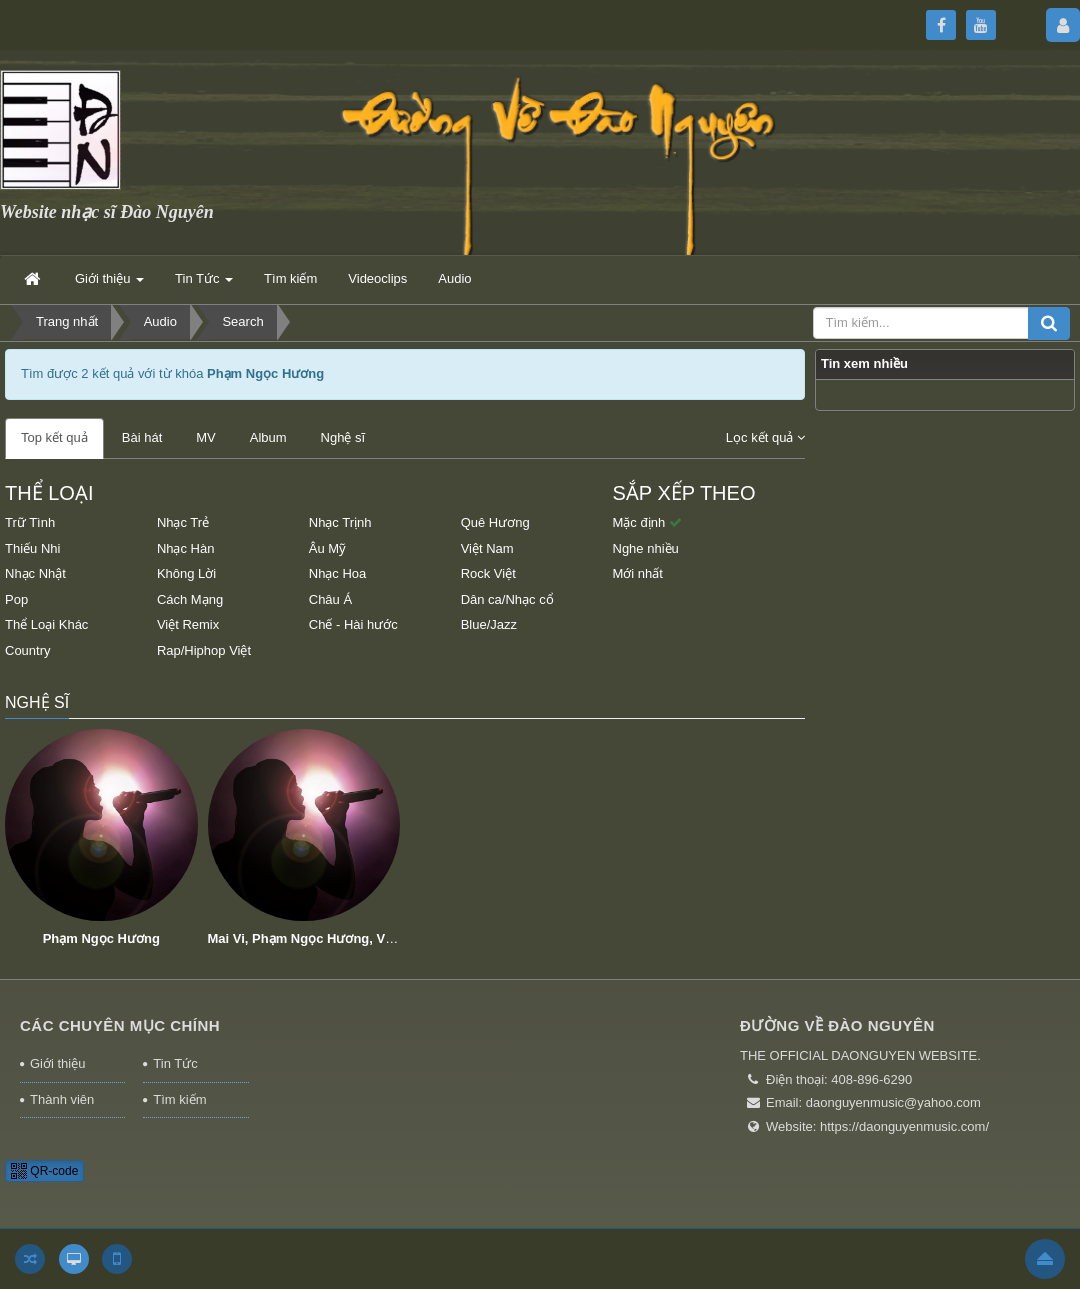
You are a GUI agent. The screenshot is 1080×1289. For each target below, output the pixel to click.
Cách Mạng (190, 599)
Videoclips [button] (377, 278)
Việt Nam (487, 548)
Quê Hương (495, 522)
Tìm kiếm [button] (290, 278)
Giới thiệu (57, 1063)
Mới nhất (638, 573)
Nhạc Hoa (338, 573)
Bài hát (142, 437)
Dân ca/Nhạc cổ (507, 599)
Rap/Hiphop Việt (204, 650)
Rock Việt (488, 573)
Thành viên (62, 1099)
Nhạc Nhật (35, 573)
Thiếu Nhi (32, 548)
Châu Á (330, 599)
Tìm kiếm (179, 1099)
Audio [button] (454, 278)
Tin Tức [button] (204, 284)
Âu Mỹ (327, 548)
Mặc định (647, 522)
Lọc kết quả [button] (765, 437)
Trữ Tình (30, 522)
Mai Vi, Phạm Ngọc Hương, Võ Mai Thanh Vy (344, 938)
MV (206, 437)
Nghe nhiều (646, 548)
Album (268, 437)
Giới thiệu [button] (109, 284)
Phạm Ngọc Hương (101, 938)
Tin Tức (175, 1063)
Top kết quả (54, 437)
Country (28, 650)
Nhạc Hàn (186, 548)
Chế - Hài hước (353, 624)
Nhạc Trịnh (340, 522)
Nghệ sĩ (343, 437)
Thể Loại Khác (46, 624)
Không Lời (186, 573)
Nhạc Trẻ (183, 522)
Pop (16, 599)
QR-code (44, 1171)
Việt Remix (188, 624)
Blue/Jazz (489, 624)
